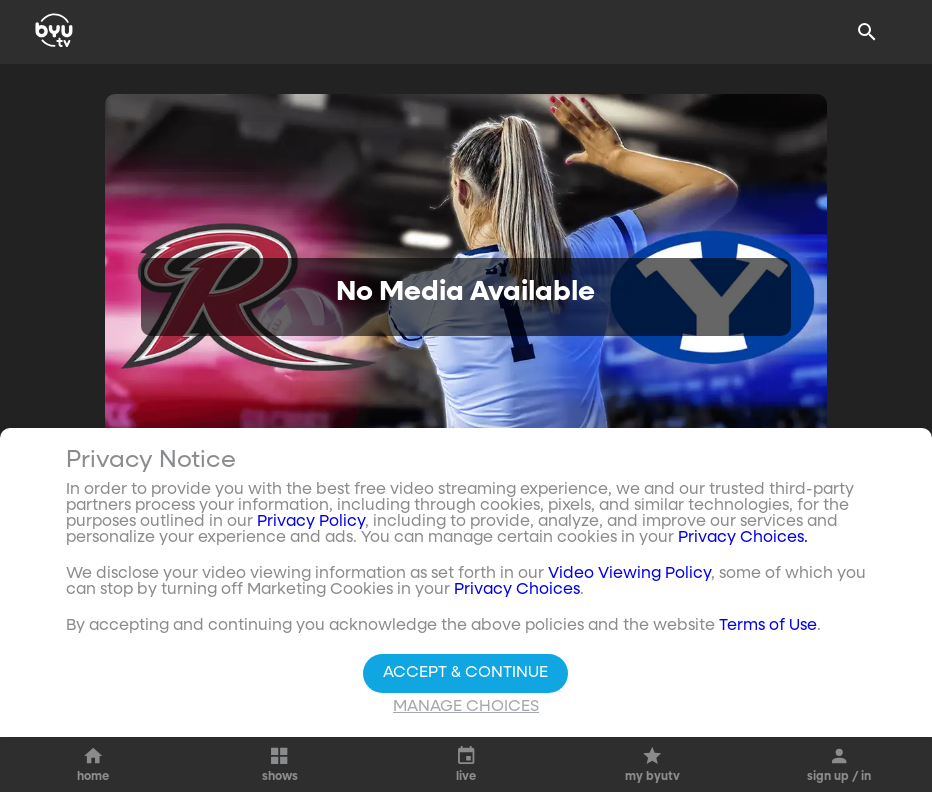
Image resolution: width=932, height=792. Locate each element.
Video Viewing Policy (629, 574)
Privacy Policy (311, 522)
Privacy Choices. (743, 538)
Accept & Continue (465, 673)
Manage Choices (466, 707)
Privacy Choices (517, 590)
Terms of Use (768, 626)
